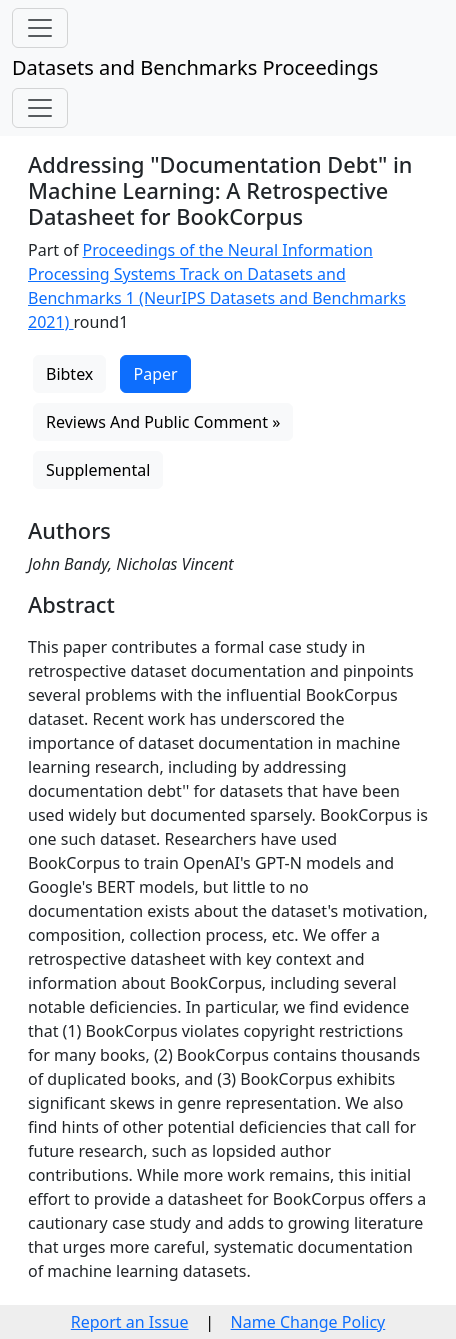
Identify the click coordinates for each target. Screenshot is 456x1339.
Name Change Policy (308, 1322)
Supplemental (98, 470)
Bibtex (69, 374)
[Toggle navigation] (40, 28)
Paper (155, 374)
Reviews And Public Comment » (163, 422)
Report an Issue (130, 1322)
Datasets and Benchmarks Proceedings (195, 67)
